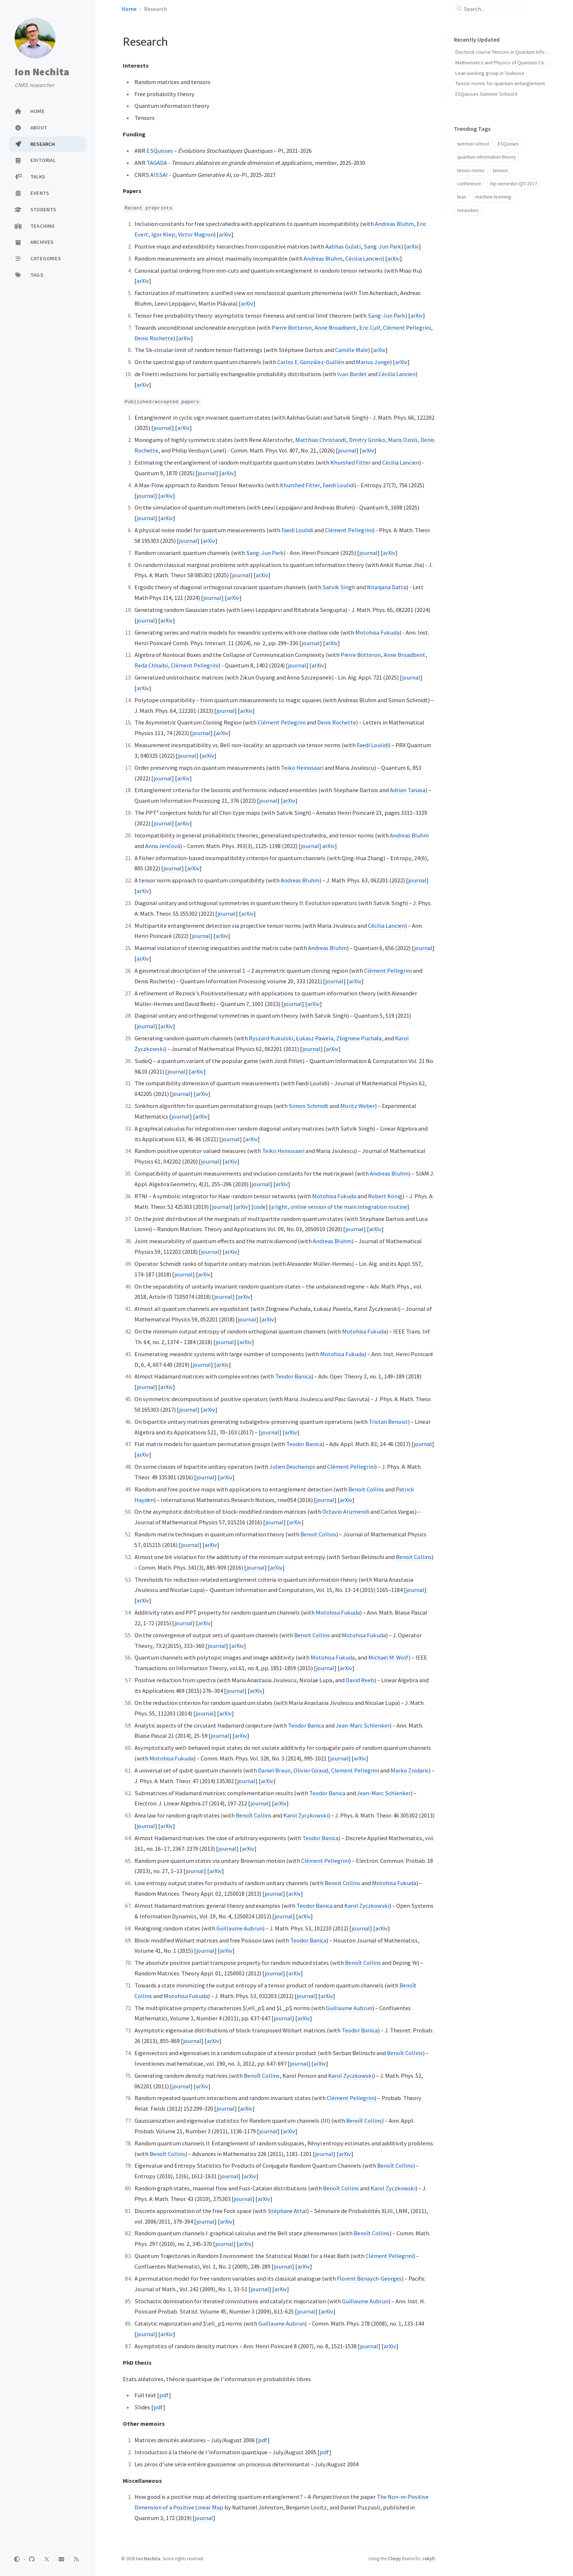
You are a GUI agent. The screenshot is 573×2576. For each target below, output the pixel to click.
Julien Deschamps (292, 1466)
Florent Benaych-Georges (369, 2278)
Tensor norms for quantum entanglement (500, 83)
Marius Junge (373, 362)
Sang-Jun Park (382, 246)
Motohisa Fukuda (377, 632)
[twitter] (47, 2559)
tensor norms (470, 170)
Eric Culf (369, 327)
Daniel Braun (274, 1770)
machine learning (493, 197)
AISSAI (159, 174)
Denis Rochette (153, 338)
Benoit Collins (366, 1489)
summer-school (473, 144)
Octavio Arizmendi (345, 1511)
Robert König (385, 1196)
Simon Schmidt (309, 1105)
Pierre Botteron (292, 327)
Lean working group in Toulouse (489, 73)
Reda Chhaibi (151, 665)
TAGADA (157, 162)
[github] (32, 2559)
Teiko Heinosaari (302, 767)
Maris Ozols (403, 439)
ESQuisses (160, 150)
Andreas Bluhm (394, 223)
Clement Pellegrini (355, 1770)
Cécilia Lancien (363, 258)
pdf (164, 2395)
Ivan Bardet (352, 374)
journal (163, 427)
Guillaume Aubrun (239, 1928)
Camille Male (351, 349)
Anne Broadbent (335, 327)
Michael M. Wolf (388, 1657)
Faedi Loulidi (338, 485)
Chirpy (394, 2558)
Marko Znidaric (410, 1770)
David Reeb (360, 1680)
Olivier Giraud (310, 1770)
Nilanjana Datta (386, 587)
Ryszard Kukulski (271, 1038)
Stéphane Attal (287, 2210)
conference (469, 184)
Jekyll (428, 2558)
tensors (500, 170)
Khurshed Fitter (350, 462)
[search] (492, 8)
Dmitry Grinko (367, 439)
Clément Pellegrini (407, 327)
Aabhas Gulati (343, 246)
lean (461, 197)
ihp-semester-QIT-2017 (513, 184)
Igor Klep (163, 234)
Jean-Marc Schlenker (363, 1725)
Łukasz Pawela (314, 1038)
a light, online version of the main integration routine (339, 1206)
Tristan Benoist (388, 1421)
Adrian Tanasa (407, 790)
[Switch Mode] (17, 2559)
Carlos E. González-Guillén (310, 362)
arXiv (225, 234)
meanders (467, 210)
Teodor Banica (293, 1376)
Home (129, 8)
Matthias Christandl (320, 439)
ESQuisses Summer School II (486, 94)
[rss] (76, 2559)
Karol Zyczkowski (305, 1815)
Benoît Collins (254, 1815)
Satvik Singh (338, 587)
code (260, 1206)
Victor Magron (196, 234)
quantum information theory (486, 157)
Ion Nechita (42, 71)
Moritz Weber (357, 1105)
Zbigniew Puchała (359, 1038)
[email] (61, 2559)
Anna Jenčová (162, 846)
